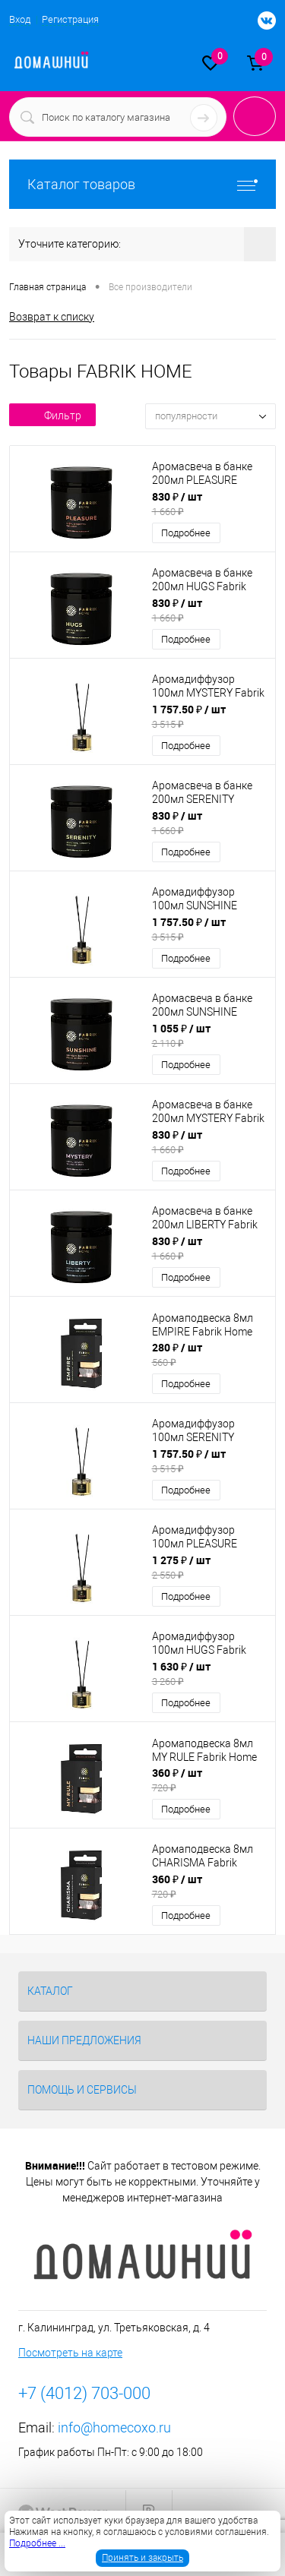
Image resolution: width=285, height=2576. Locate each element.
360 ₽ (209, 1779)
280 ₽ (209, 1354)
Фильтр (52, 415)
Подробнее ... (37, 2543)
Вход (19, 19)
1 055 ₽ (209, 1035)
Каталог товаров (142, 184)
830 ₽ (209, 503)
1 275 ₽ (209, 1567)
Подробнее (186, 533)
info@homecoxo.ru (114, 2427)
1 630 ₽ (209, 1673)
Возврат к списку (51, 317)
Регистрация (70, 19)
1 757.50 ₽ (209, 716)
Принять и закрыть (142, 2557)
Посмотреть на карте (70, 2353)
